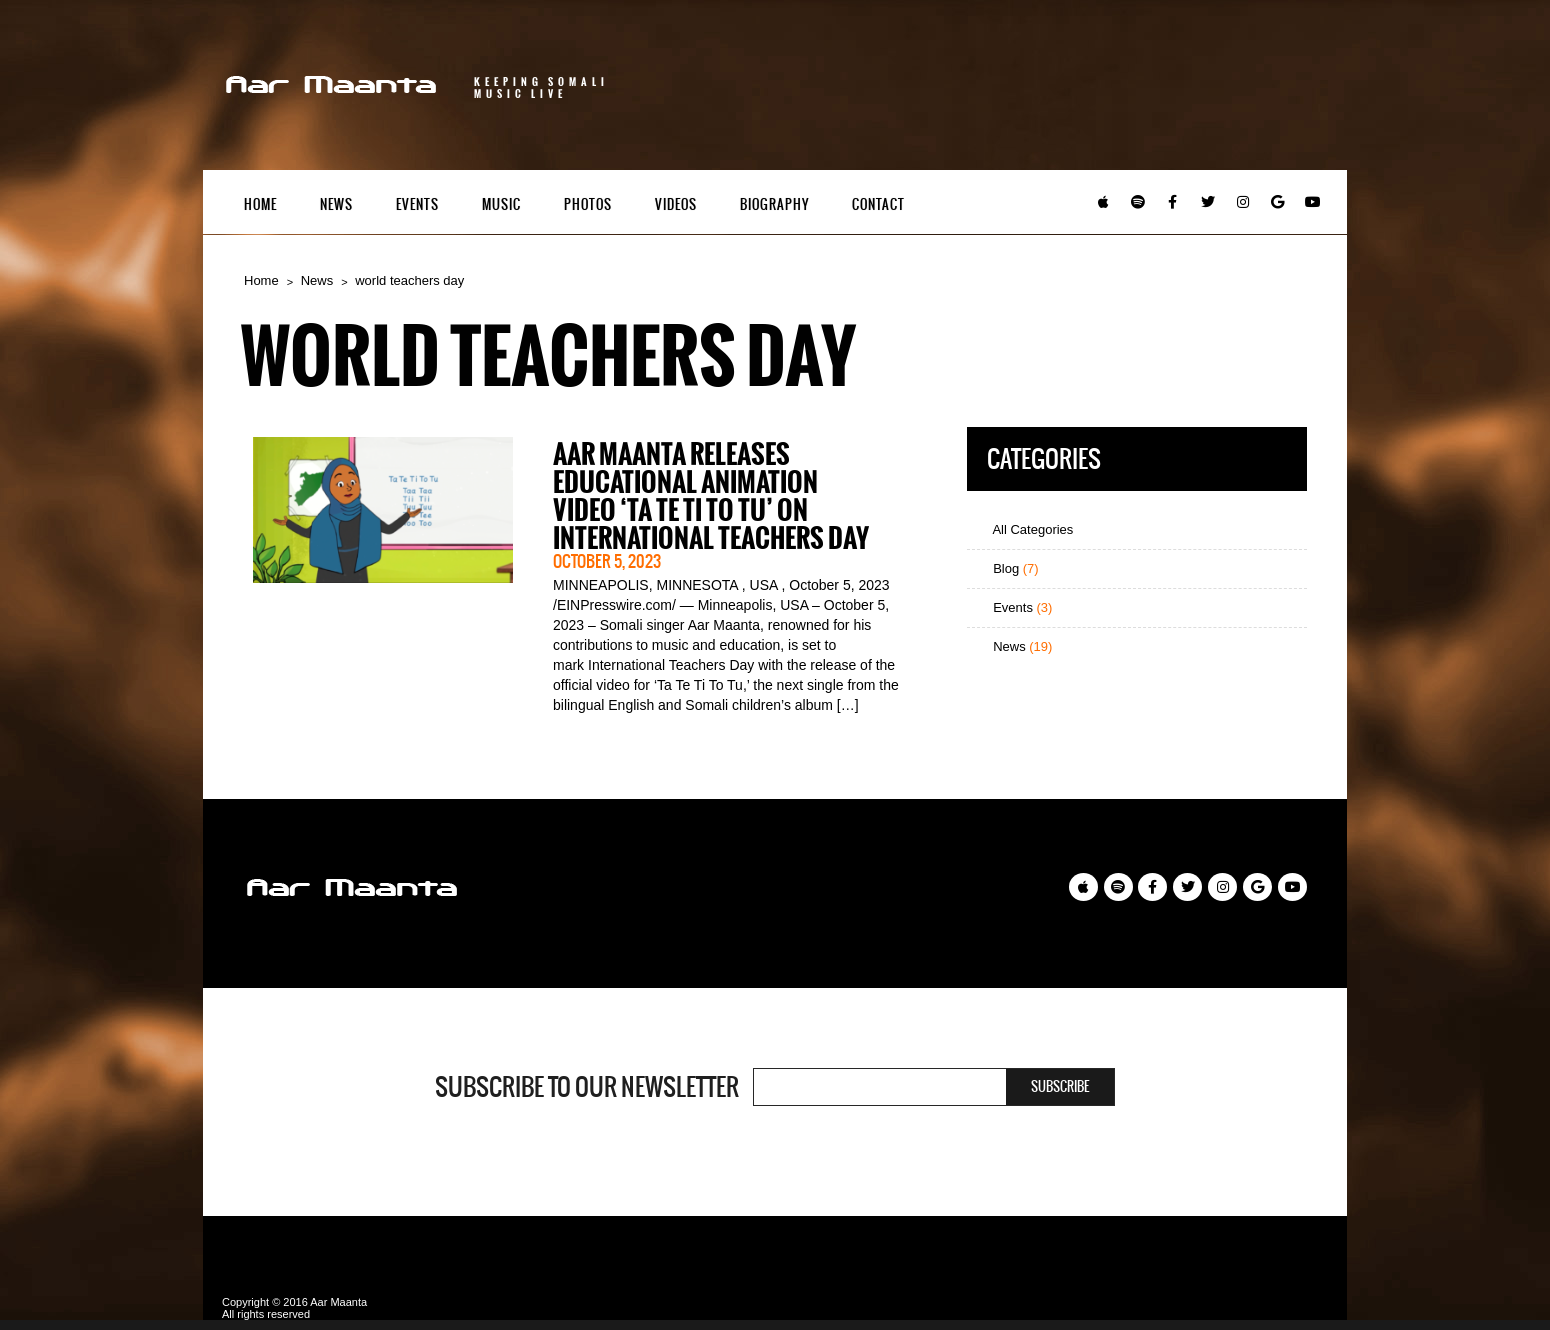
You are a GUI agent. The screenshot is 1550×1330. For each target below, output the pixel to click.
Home (260, 204)
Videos (676, 204)
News (336, 204)
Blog (1008, 568)
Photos (588, 204)
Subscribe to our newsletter (587, 1087)
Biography (774, 204)
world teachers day (409, 280)
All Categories (1025, 529)
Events (417, 204)
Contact (878, 204)
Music (501, 204)
